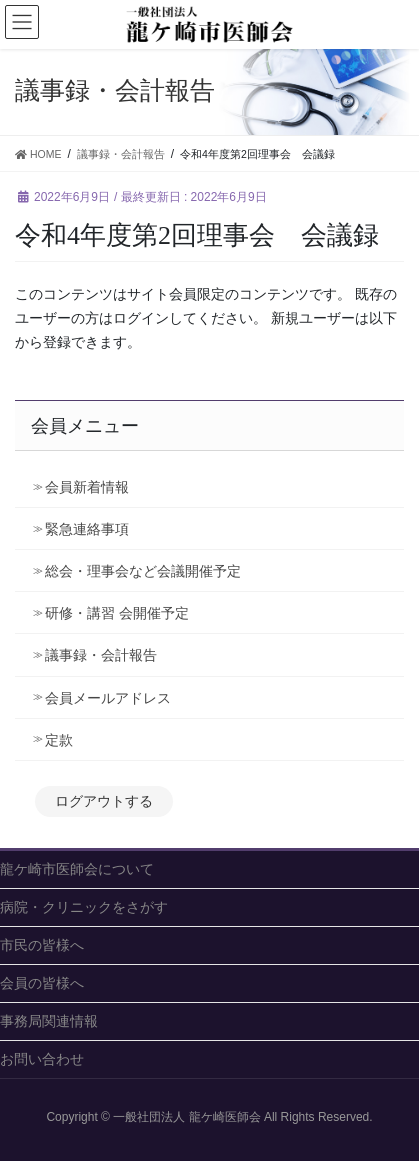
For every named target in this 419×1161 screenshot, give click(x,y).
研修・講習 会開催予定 (124, 613)
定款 (59, 740)
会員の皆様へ (42, 983)
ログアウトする (104, 801)
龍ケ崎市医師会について (77, 869)
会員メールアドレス (108, 698)
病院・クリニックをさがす (84, 907)
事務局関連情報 (49, 1021)
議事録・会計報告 (101, 655)
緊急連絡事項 (87, 529)
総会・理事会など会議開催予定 (143, 571)
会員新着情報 (87, 487)
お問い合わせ (42, 1059)
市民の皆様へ (42, 945)
